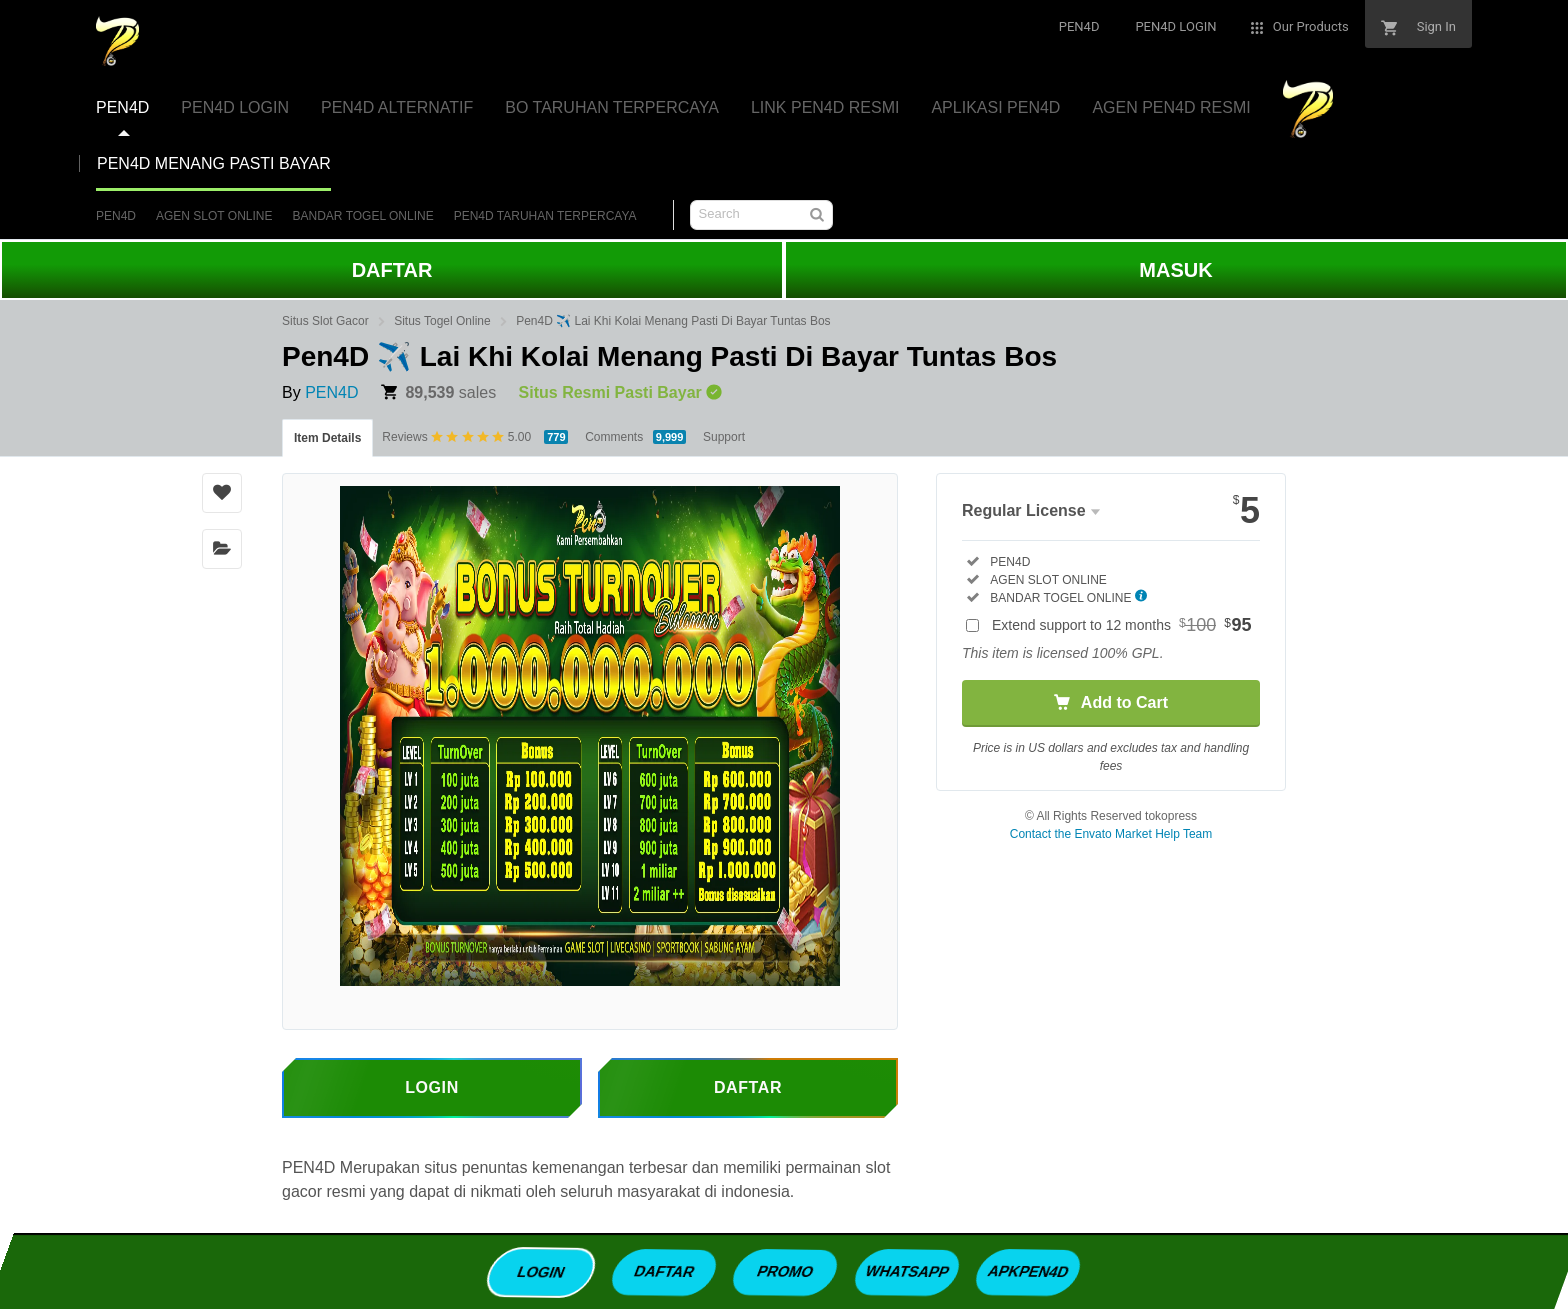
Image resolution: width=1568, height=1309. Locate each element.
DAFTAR (392, 270)
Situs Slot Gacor (325, 321)
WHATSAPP (907, 1271)
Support (724, 437)
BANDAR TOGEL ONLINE (363, 216)
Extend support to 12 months (1122, 625)
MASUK (1175, 270)
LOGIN (541, 1271)
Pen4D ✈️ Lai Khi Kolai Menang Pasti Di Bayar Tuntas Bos (673, 321)
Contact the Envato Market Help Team (1111, 834)
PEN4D (116, 216)
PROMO (786, 1271)
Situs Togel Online (442, 321)
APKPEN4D (1028, 1271)
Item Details (327, 438)
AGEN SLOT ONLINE (214, 216)
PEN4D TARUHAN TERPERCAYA (545, 216)
